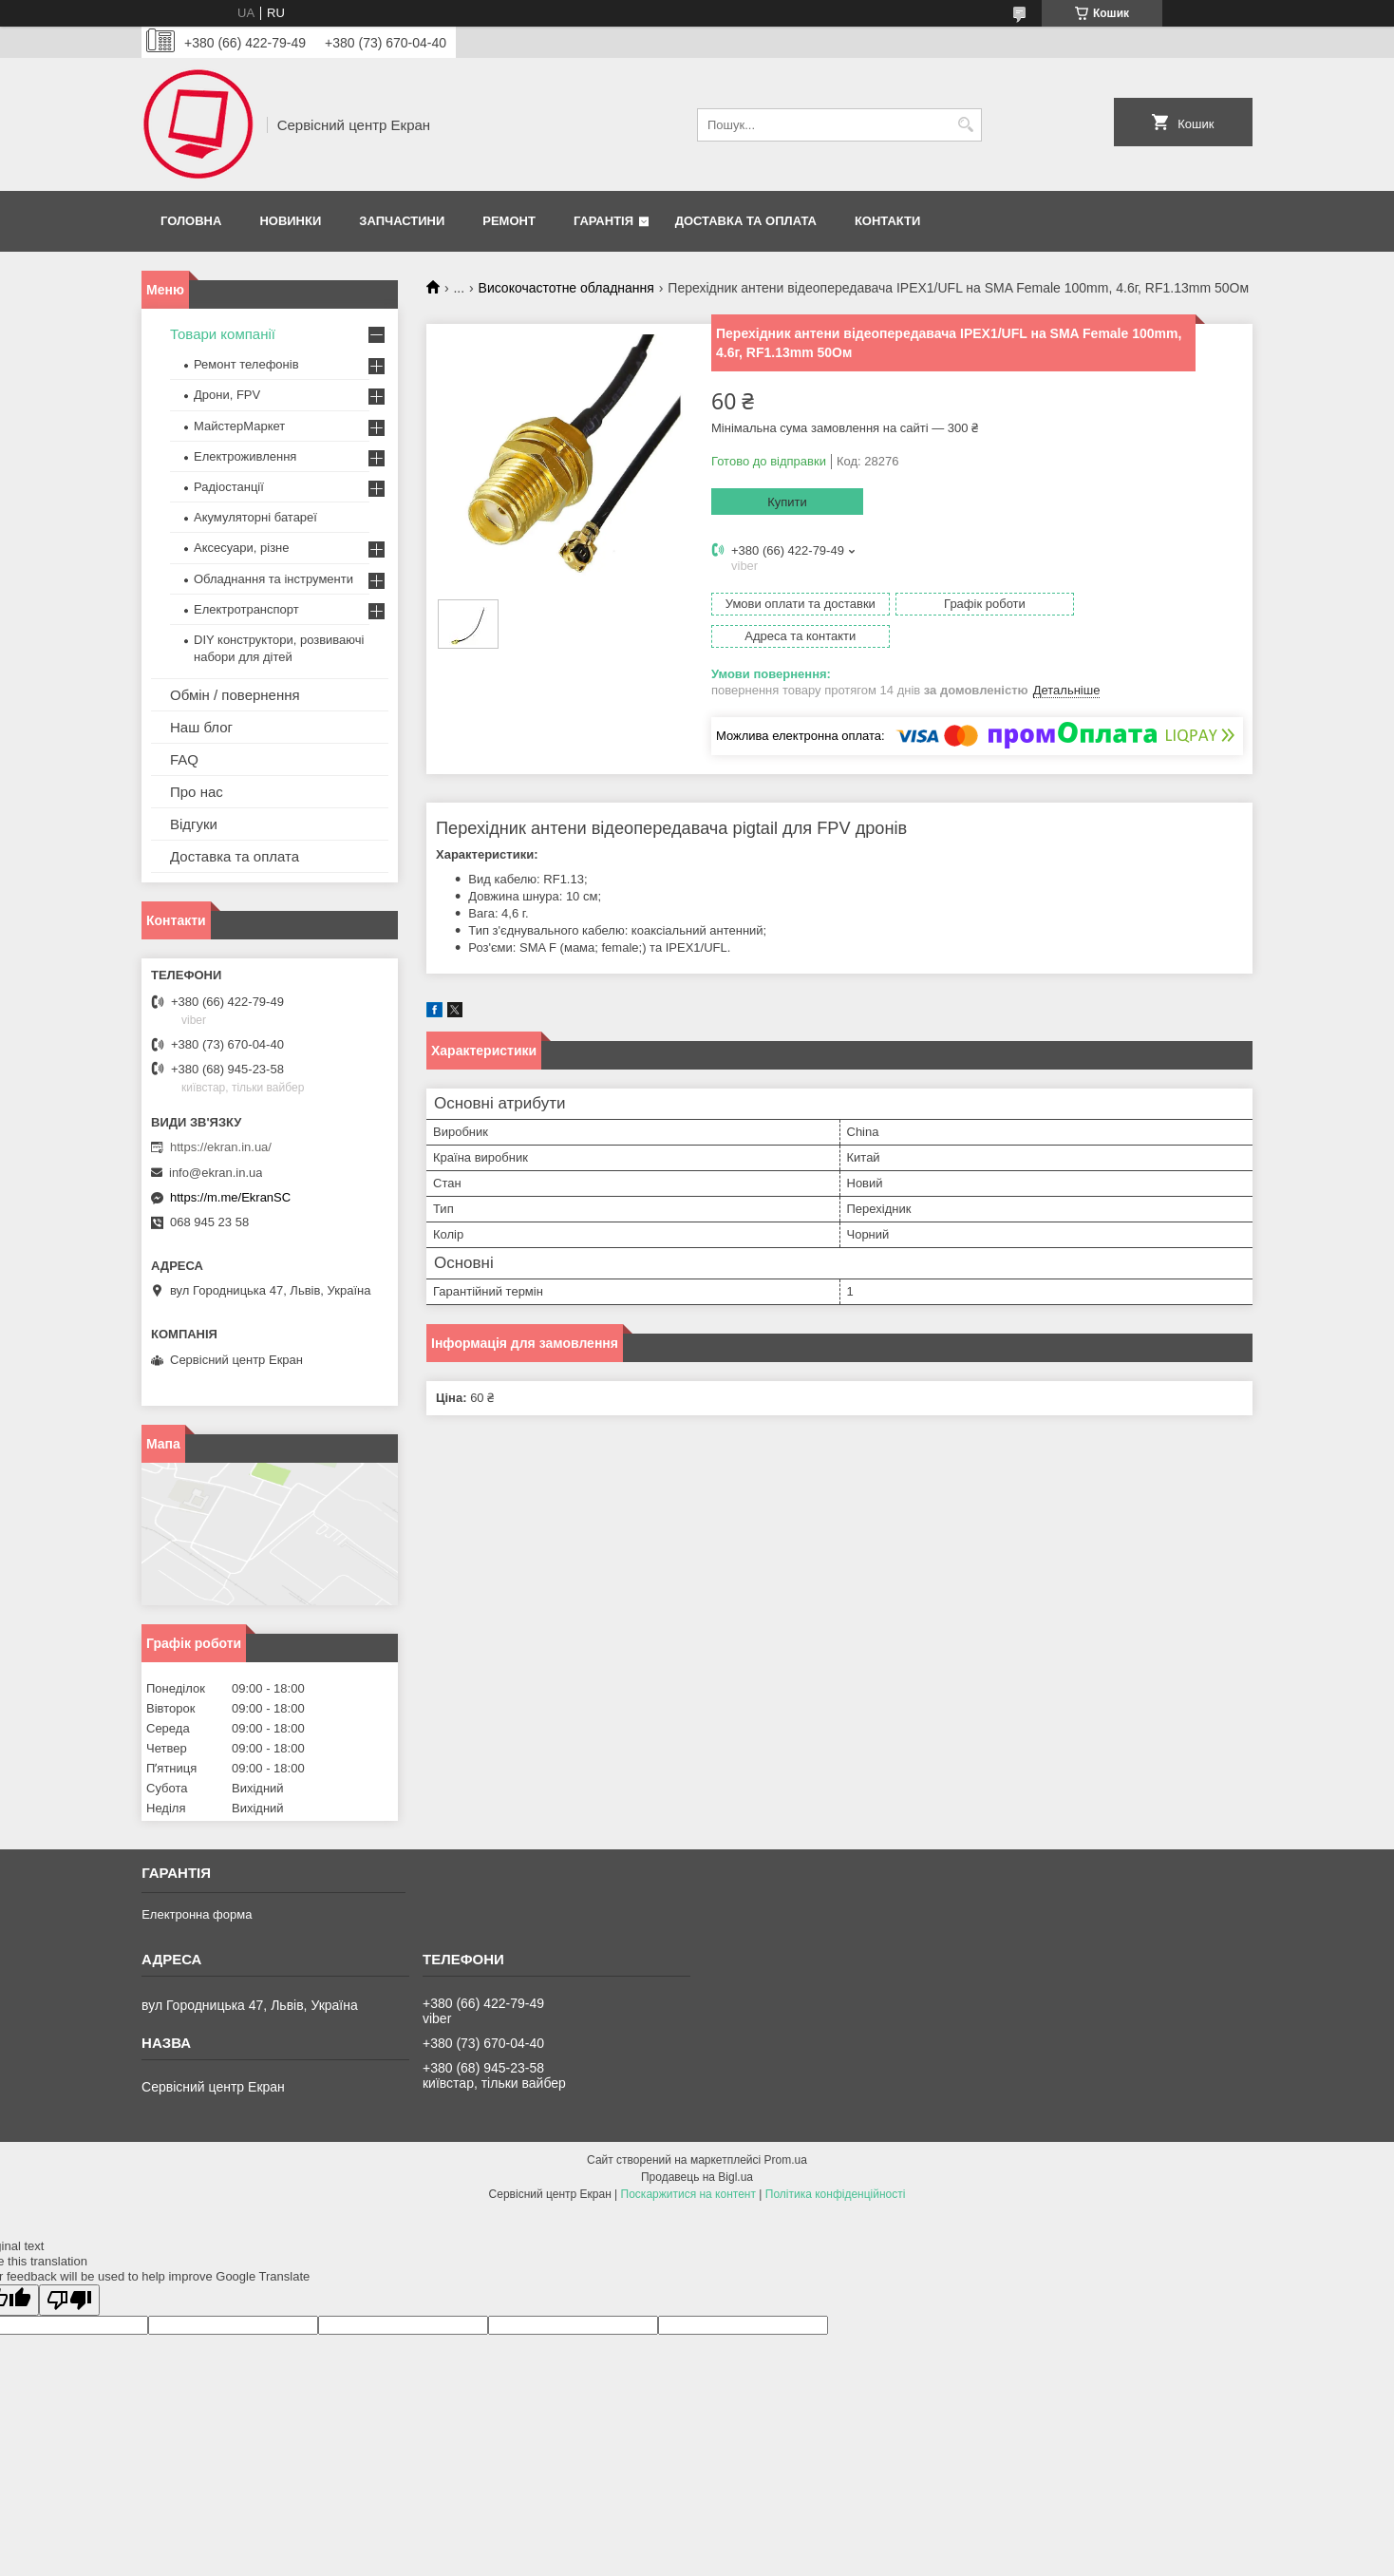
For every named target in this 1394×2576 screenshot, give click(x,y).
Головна (190, 221)
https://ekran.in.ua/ (221, 1147)
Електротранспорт (246, 609)
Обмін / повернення (235, 695)
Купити (787, 502)
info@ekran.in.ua (215, 1172)
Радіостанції (229, 487)
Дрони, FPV (227, 395)
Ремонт (509, 221)
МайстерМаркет (239, 426)
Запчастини (401, 221)
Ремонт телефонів (246, 364)
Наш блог (201, 727)
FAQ (184, 759)
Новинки (290, 221)
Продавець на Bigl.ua (697, 2177)
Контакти (888, 221)
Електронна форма (196, 1914)
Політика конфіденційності (835, 2194)
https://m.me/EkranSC (230, 1197)
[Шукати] (965, 125)
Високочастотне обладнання (566, 287)
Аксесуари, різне (242, 547)
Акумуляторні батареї (255, 517)
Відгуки (193, 824)
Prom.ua (785, 2160)
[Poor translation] (69, 2300)
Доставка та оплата (746, 221)
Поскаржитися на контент (688, 2194)
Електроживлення (245, 456)
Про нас (196, 792)
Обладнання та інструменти (273, 579)
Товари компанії (222, 334)
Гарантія (603, 221)
